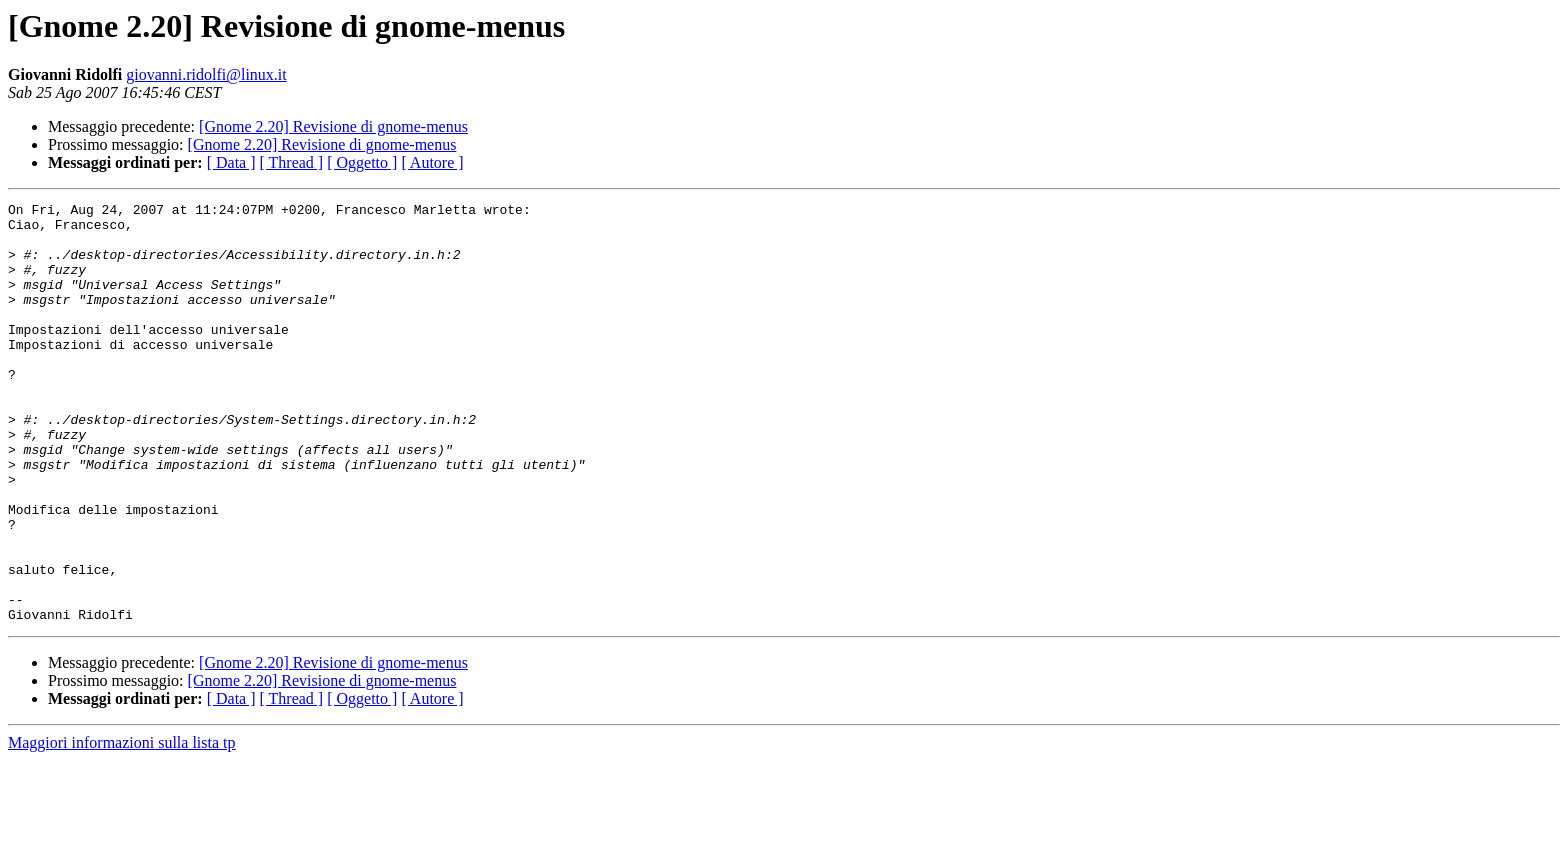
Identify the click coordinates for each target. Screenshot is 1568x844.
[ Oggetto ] (362, 162)
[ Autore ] (432, 162)
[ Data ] (231, 162)
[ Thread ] (292, 162)
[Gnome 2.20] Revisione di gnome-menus (333, 126)
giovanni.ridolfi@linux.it (206, 74)
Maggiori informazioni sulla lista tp (122, 826)
